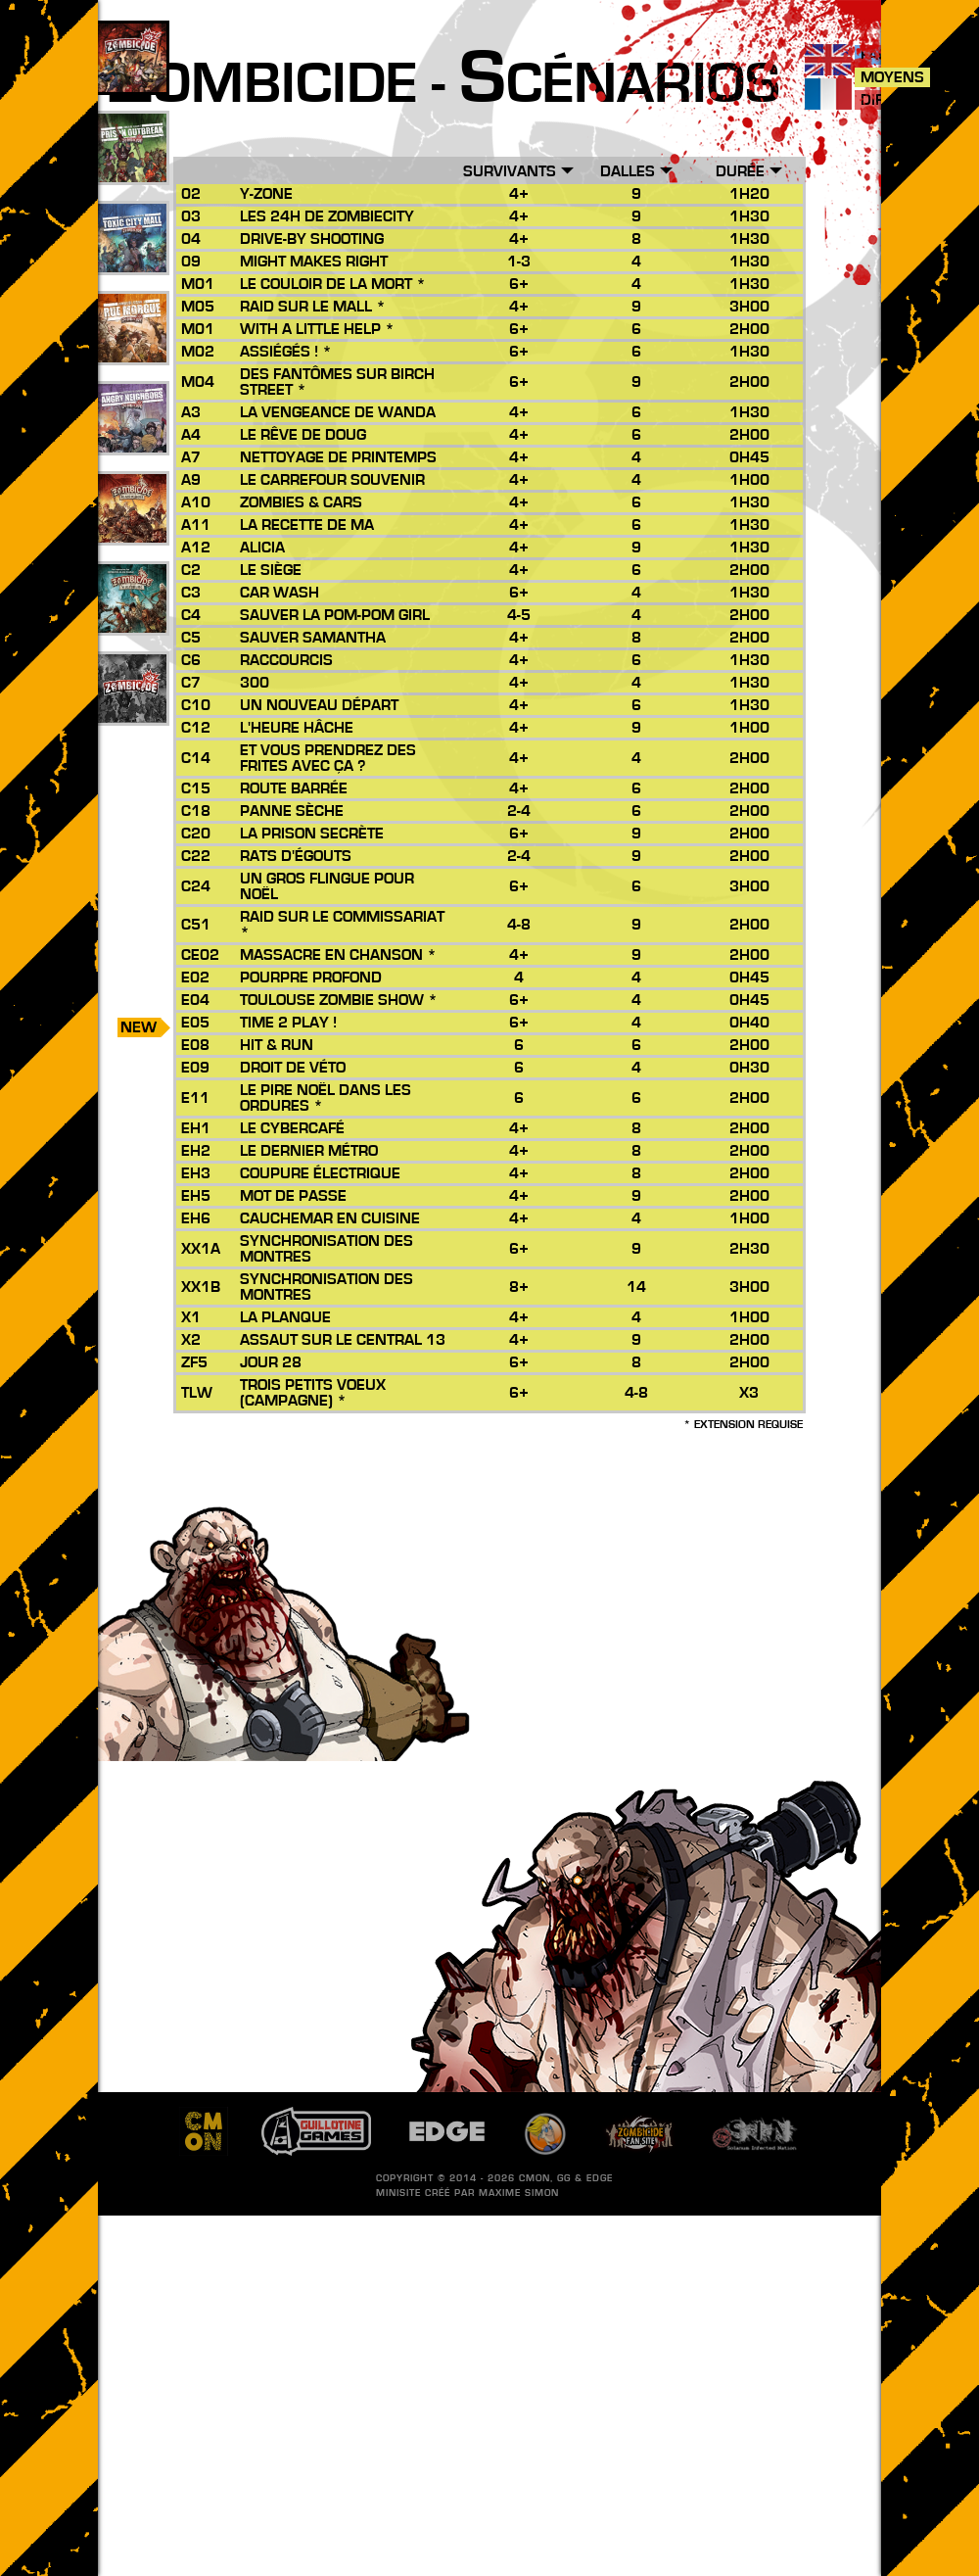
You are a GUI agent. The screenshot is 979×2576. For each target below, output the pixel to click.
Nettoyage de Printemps (338, 457)
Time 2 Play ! (288, 1022)
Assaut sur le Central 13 (342, 1340)
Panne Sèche (292, 811)
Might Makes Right (314, 261)
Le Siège (271, 570)
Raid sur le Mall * (313, 306)
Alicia (262, 547)
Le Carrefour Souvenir (332, 480)
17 (132, 440)
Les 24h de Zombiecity (327, 216)
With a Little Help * (317, 329)
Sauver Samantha (313, 637)
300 (254, 683)
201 (133, 710)
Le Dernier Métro (309, 1151)
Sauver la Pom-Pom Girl (335, 615)
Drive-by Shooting (312, 239)
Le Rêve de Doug (303, 435)
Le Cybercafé (292, 1128)
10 (132, 620)
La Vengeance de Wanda (338, 412)
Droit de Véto (293, 1067)
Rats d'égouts (295, 856)
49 (132, 169)
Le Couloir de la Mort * (333, 284)
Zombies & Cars (301, 502)
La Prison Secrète (312, 833)
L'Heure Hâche (296, 728)
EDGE (599, 2178)
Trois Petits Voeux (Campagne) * (313, 1392)
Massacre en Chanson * (338, 955)
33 (132, 259)
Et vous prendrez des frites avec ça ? (328, 758)
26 (132, 530)
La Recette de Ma (307, 525)
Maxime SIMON (519, 2193)
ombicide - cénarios (444, 84)
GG (564, 2178)
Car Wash (279, 592)
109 (133, 79)
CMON (534, 2178)
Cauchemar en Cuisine (330, 1218)
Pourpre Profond (311, 977)
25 (132, 349)
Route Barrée (294, 788)
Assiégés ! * (286, 351)
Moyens (892, 77)
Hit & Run (276, 1045)
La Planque (285, 1317)
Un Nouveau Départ (319, 705)
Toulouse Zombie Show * (339, 1000)
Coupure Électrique (320, 1173)
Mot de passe (293, 1196)
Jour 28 (271, 1362)
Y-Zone (266, 194)
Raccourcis (286, 660)
